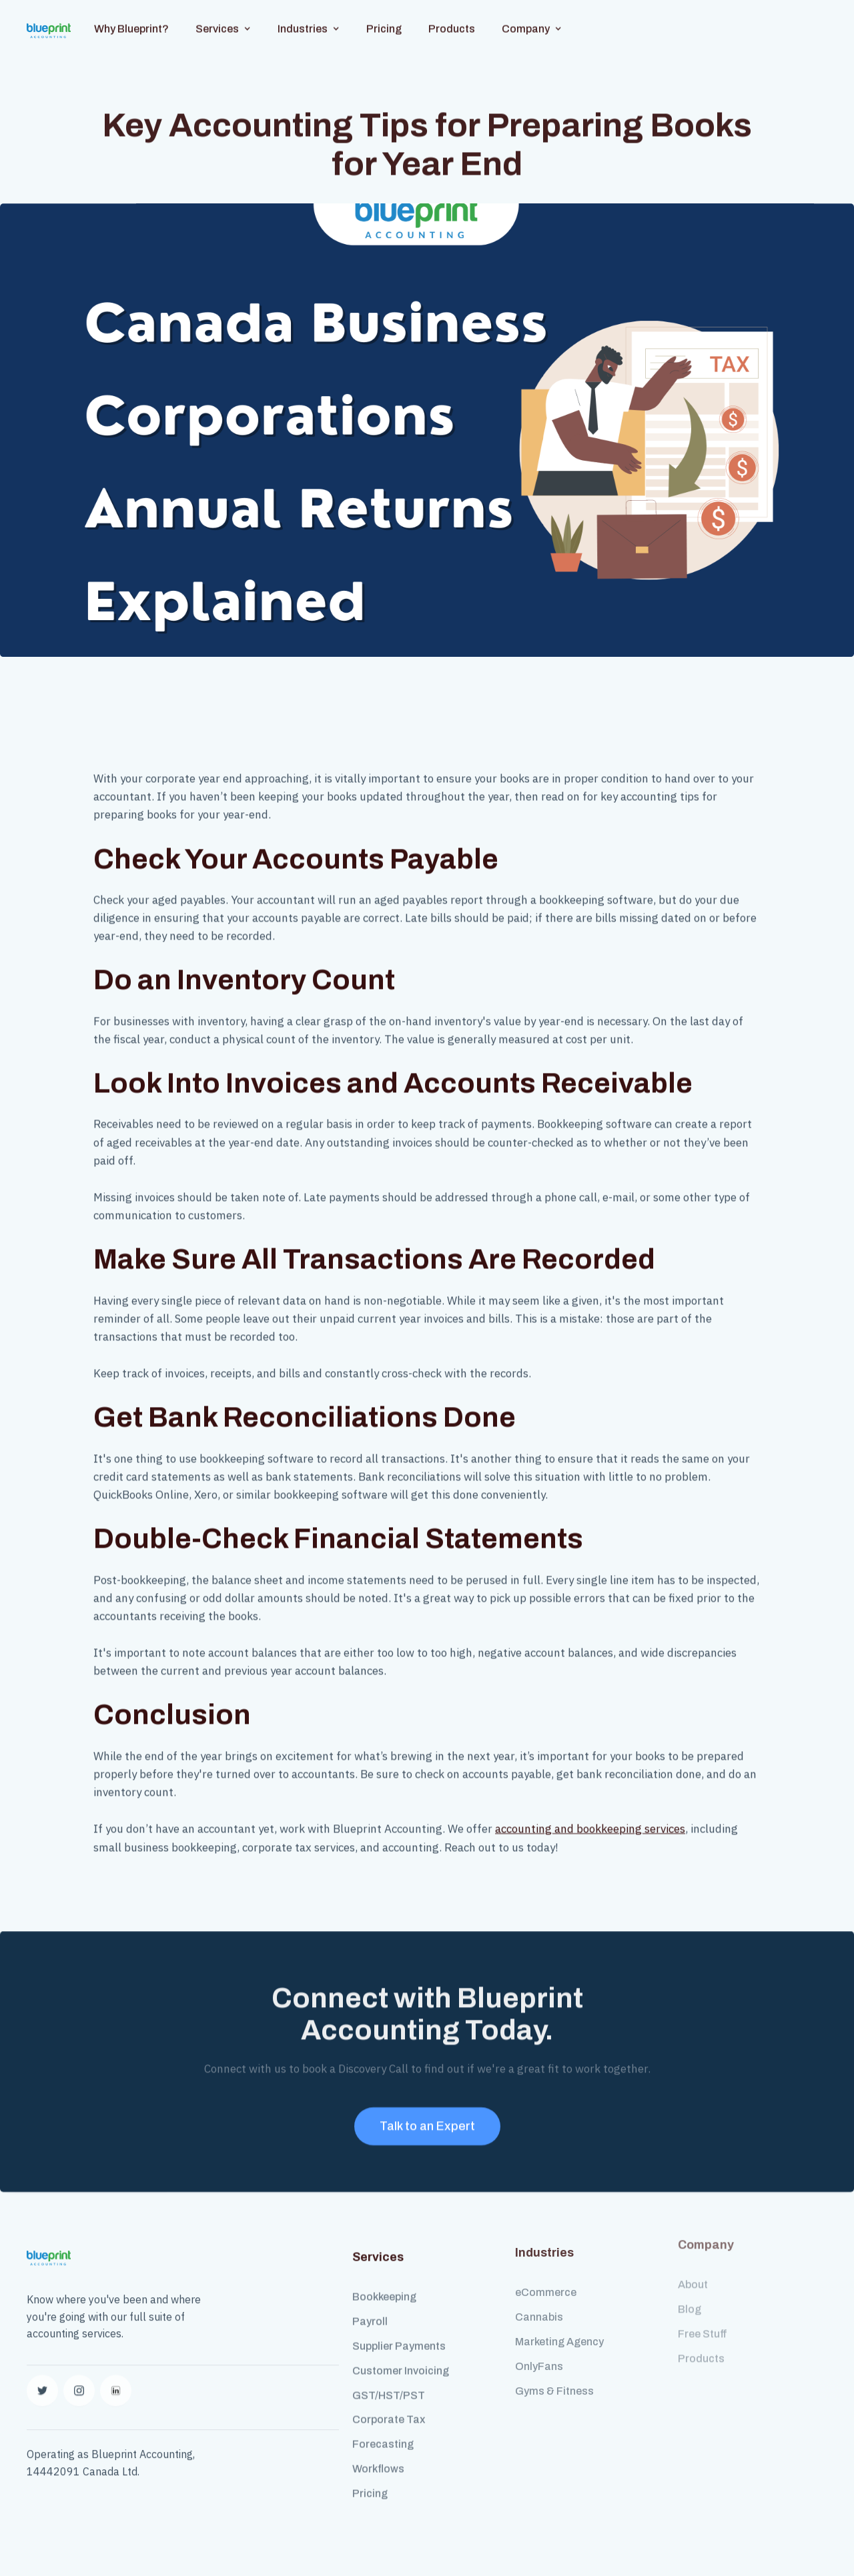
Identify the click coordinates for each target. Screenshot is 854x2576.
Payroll (370, 2307)
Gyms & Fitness (554, 2369)
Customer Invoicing (400, 2357)
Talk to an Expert (427, 2118)
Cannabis (539, 2295)
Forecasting (383, 2430)
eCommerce (545, 2271)
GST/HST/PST (388, 2381)
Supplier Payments (399, 2332)
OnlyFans (539, 2345)
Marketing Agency (559, 2320)
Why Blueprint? (131, 15)
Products (451, 15)
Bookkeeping (384, 2283)
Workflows (378, 2455)
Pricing (384, 15)
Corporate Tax (388, 2406)
